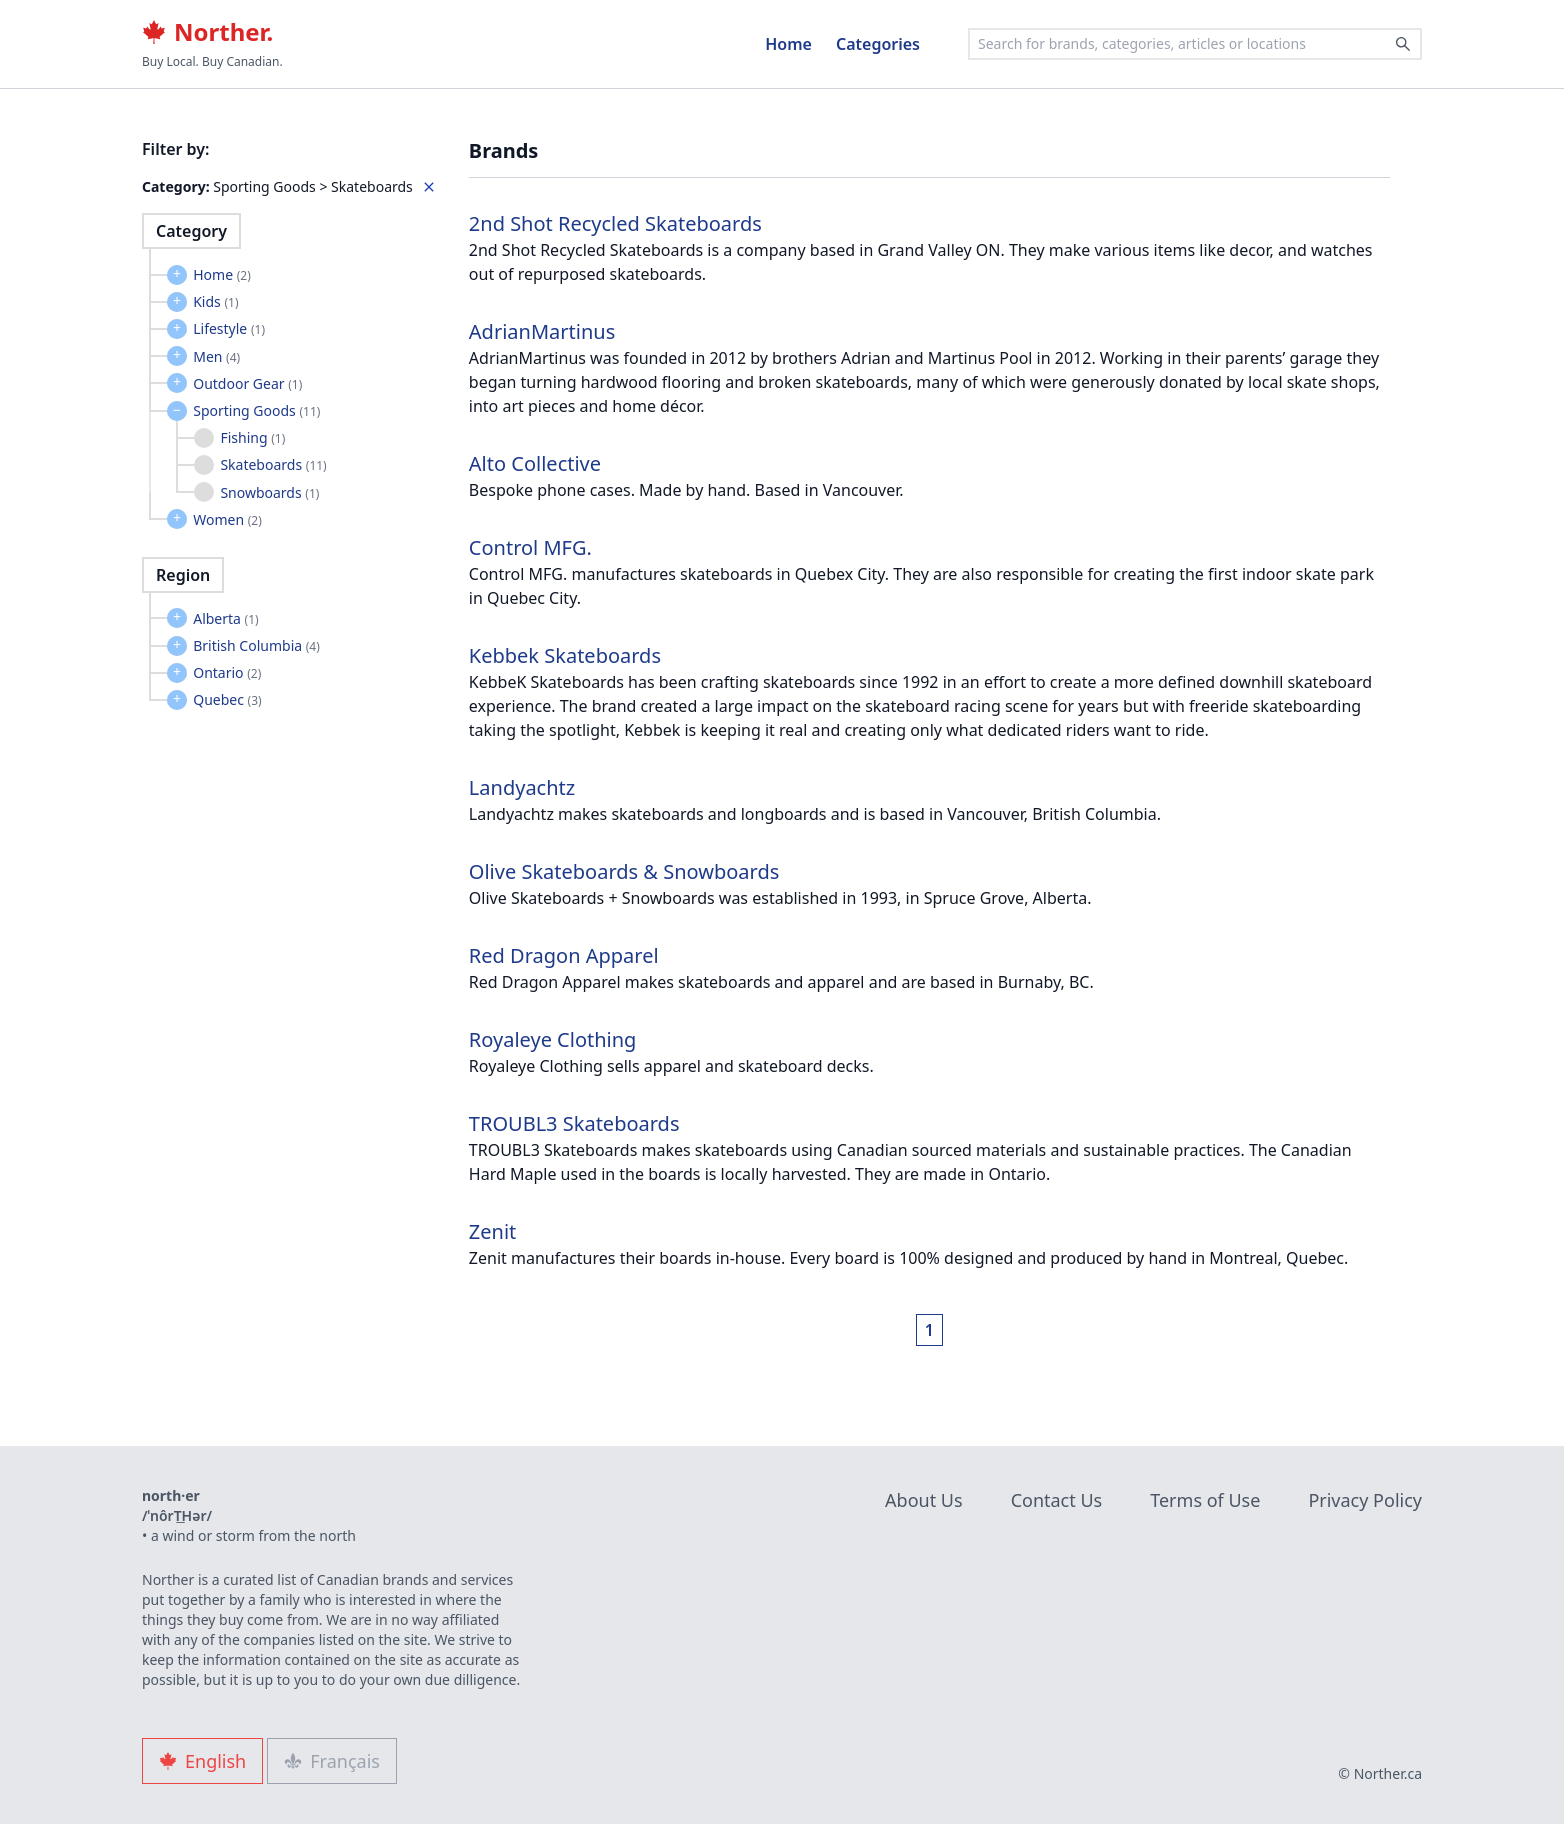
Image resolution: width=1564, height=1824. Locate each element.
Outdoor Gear (247, 383)
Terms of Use (1205, 1500)
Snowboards (269, 492)
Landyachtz (522, 787)
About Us (924, 1500)
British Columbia (256, 645)
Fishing (252, 437)
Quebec (227, 699)
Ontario (227, 672)
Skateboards (273, 464)
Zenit (492, 1231)
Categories (878, 44)
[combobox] (1195, 44)
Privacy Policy (1365, 1500)
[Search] (1403, 44)
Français (332, 1761)
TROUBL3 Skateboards (574, 1123)
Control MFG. (530, 547)
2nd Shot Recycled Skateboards (615, 223)
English (202, 1761)
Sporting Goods (256, 410)
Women (227, 519)
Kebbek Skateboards (565, 655)
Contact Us (1057, 1500)
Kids (215, 301)
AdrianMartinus (542, 331)
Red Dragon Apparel (564, 955)
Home (788, 44)
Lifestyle (229, 328)
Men (216, 356)
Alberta (226, 618)
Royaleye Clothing (553, 1039)
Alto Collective (535, 463)
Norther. (207, 32)
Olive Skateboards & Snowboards (624, 871)
